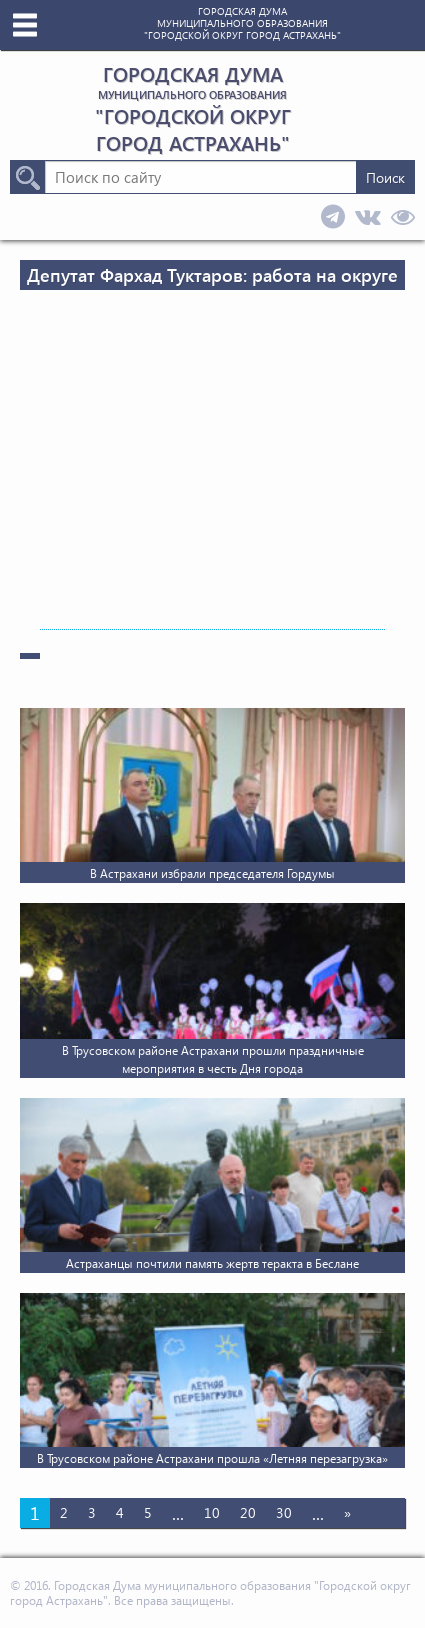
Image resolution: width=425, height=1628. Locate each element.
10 (212, 1512)
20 (248, 1512)
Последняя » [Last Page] (69, 1542)
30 (284, 1512)
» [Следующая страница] (347, 1512)
